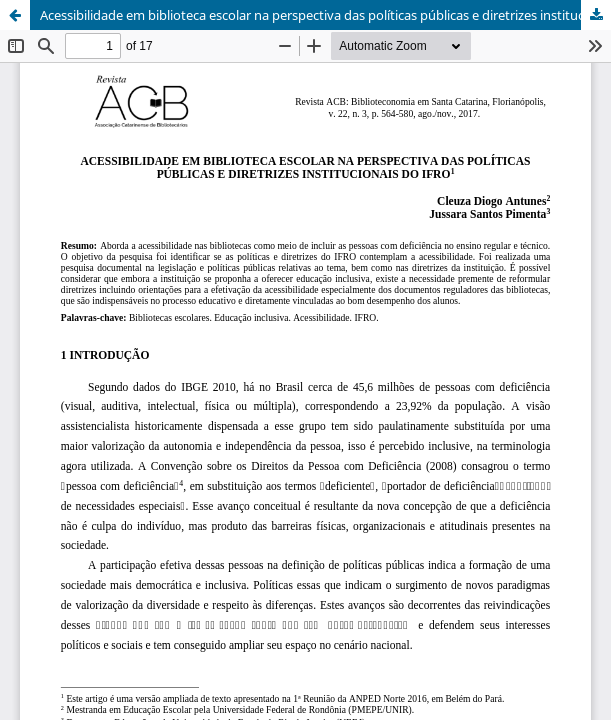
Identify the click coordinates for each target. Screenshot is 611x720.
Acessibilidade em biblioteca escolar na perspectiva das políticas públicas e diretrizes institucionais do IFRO (325, 15)
